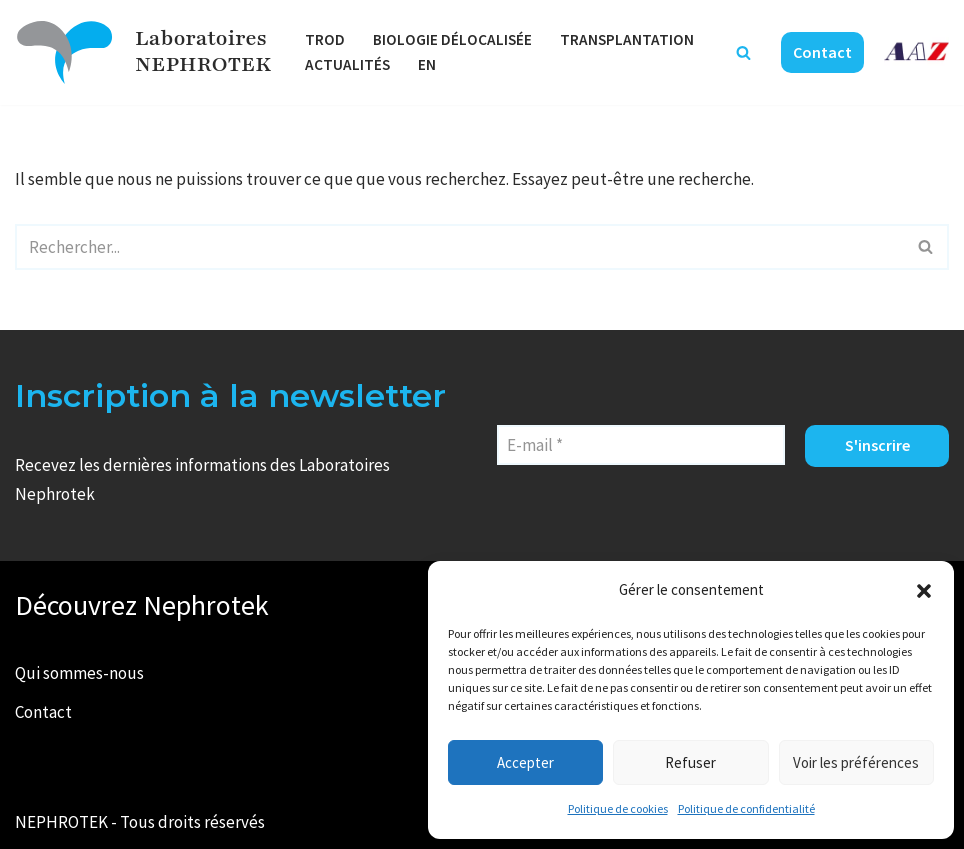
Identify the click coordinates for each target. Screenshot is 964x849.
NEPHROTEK (203, 64)
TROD (325, 39)
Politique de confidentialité (746, 808)
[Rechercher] (743, 52)
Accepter (525, 762)
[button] (924, 591)
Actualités (347, 64)
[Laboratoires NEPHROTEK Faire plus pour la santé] (65, 52)
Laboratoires (201, 38)
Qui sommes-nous (79, 673)
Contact (822, 52)
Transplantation (627, 39)
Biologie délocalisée (452, 39)
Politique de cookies (618, 808)
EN (427, 64)
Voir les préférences (856, 762)
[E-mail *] (641, 445)
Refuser (690, 762)
